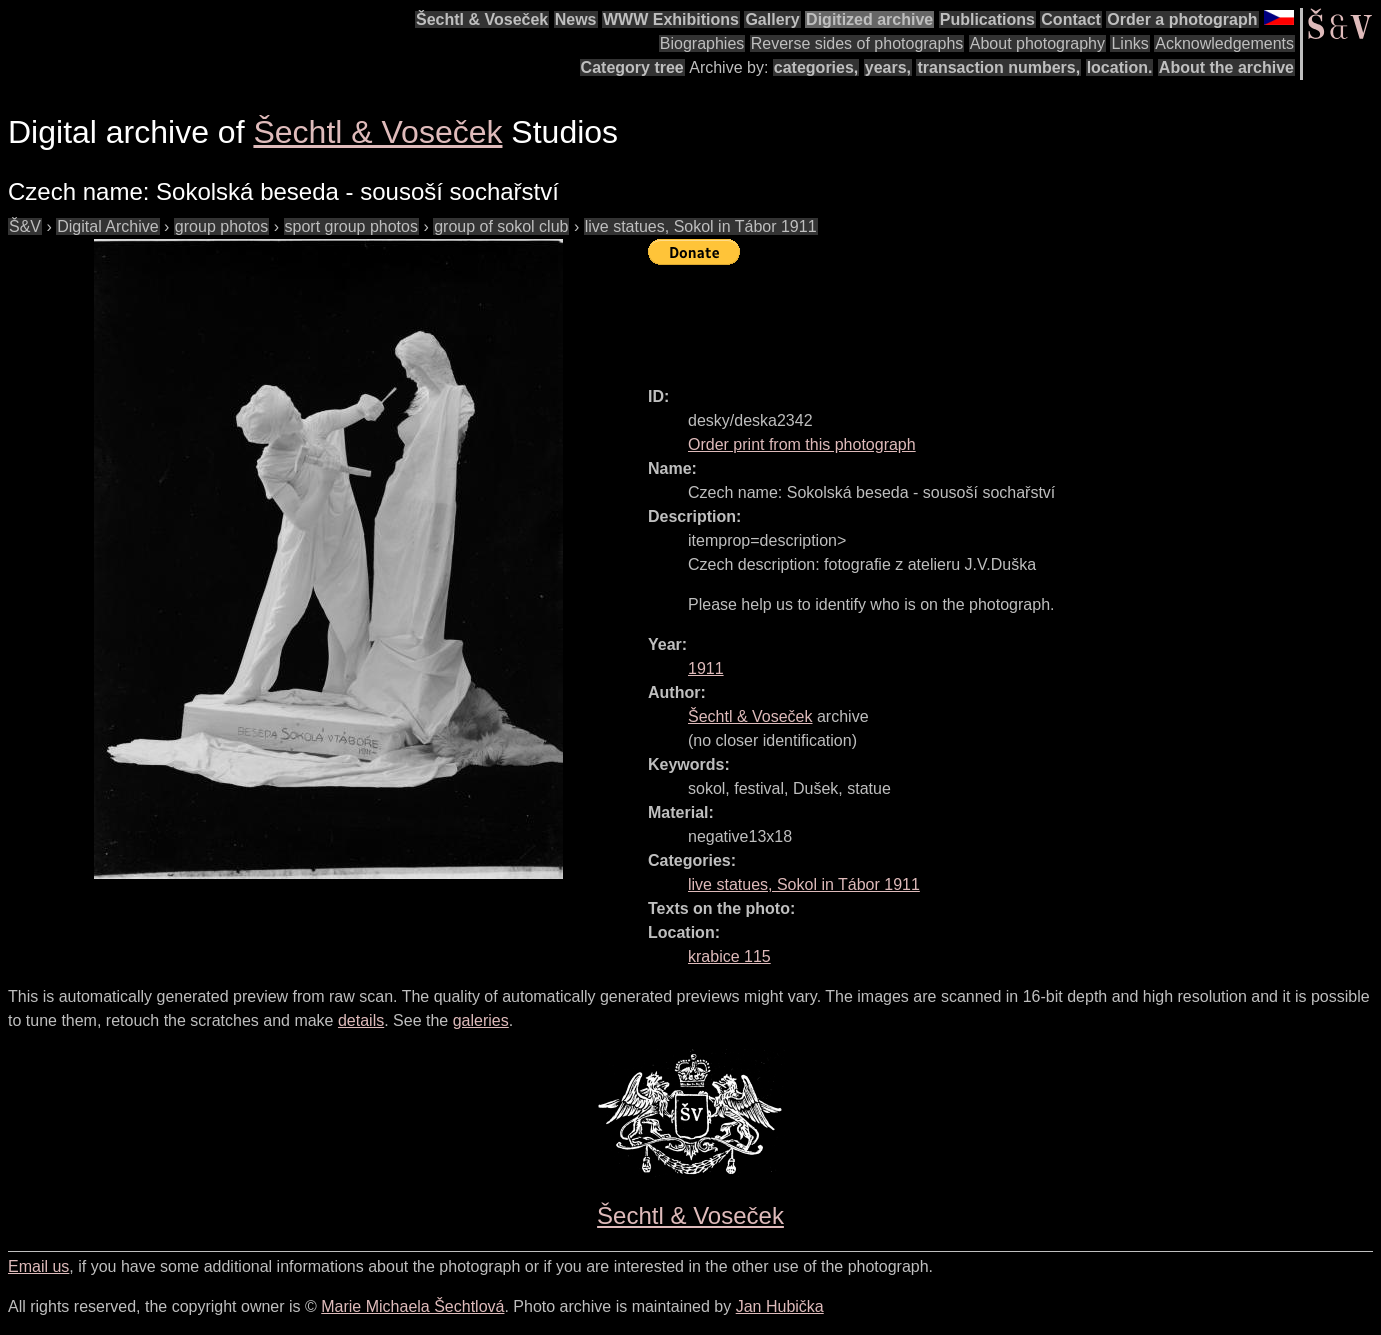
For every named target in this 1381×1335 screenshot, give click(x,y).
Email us (38, 1266)
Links (1129, 43)
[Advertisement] (1012, 317)
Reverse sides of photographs (857, 43)
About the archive (1226, 67)
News (576, 19)
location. (1120, 67)
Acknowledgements (1224, 43)
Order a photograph (1182, 19)
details (361, 1020)
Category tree (632, 67)
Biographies (702, 43)
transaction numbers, (998, 67)
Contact (1071, 19)
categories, (816, 67)
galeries (481, 1020)
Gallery (772, 19)
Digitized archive (869, 19)
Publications (987, 19)
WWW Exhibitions (671, 19)
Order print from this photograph (802, 444)
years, (888, 67)
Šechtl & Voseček (482, 19)
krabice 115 (729, 956)
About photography (1037, 43)
